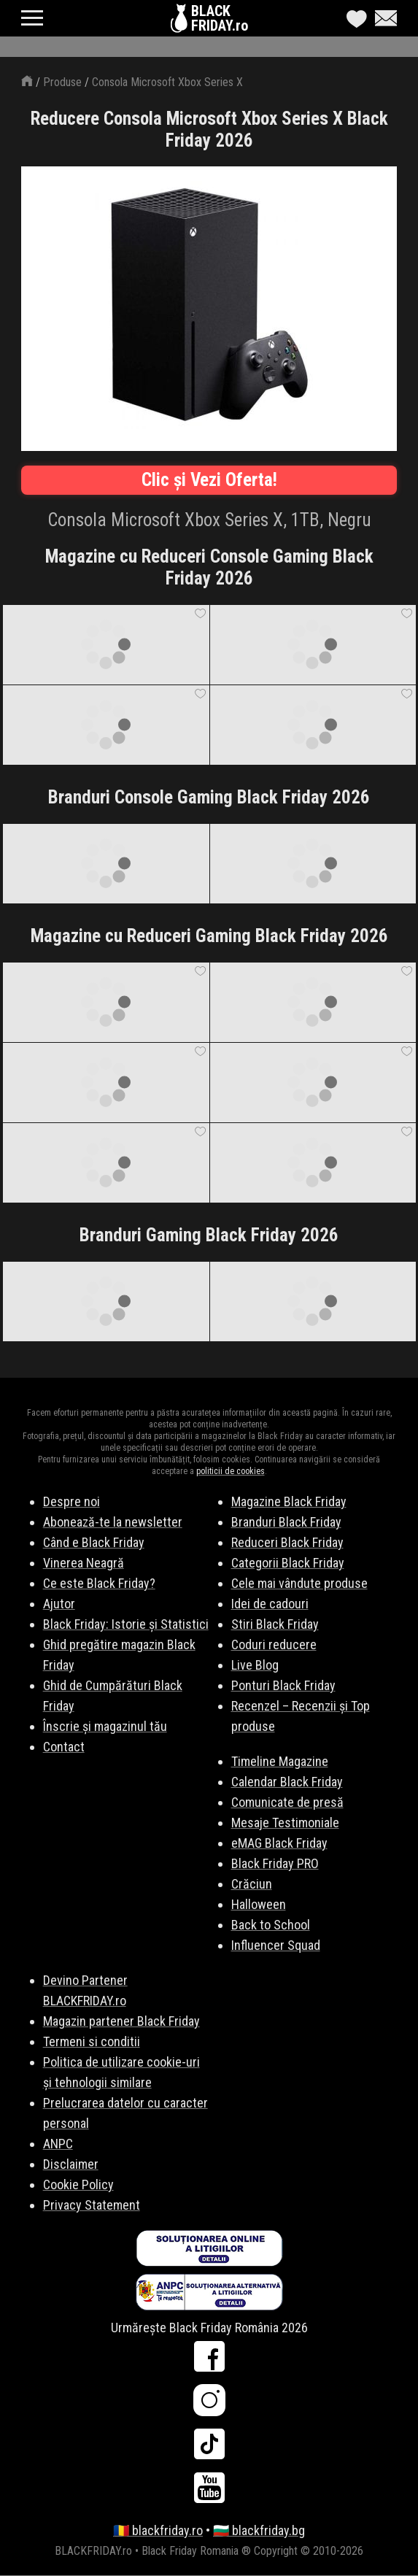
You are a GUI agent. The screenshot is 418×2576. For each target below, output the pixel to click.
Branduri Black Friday (286, 1522)
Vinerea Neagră (83, 1562)
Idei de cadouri (270, 1603)
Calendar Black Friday (287, 1781)
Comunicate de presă (287, 1802)
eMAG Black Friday (279, 1843)
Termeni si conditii (91, 2041)
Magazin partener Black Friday (121, 2021)
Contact (64, 1746)
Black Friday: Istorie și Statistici (126, 1624)
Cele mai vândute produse (299, 1583)
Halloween (258, 1904)
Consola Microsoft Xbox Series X (167, 82)
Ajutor (59, 1603)
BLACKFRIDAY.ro (219, 18)
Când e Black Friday (93, 1542)
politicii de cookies (230, 1471)
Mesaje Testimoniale (285, 1822)
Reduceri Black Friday (287, 1542)
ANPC (58, 2143)
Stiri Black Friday (275, 1624)
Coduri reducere (274, 1644)
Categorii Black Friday (287, 1562)
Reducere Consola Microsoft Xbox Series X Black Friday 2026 (209, 129)
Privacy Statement (91, 2205)
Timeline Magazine (279, 1761)
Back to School (270, 1924)
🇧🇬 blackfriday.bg (259, 2530)
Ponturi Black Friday (283, 1685)
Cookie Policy (78, 2184)
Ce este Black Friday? (99, 1583)
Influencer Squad (275, 1945)
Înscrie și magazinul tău (105, 1726)
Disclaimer (70, 2164)
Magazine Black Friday (289, 1501)
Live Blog (255, 1665)
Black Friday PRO (275, 1863)
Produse (62, 82)
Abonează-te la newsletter (112, 1522)
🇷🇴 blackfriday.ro (158, 2530)
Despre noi (71, 1501)
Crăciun (251, 1883)
